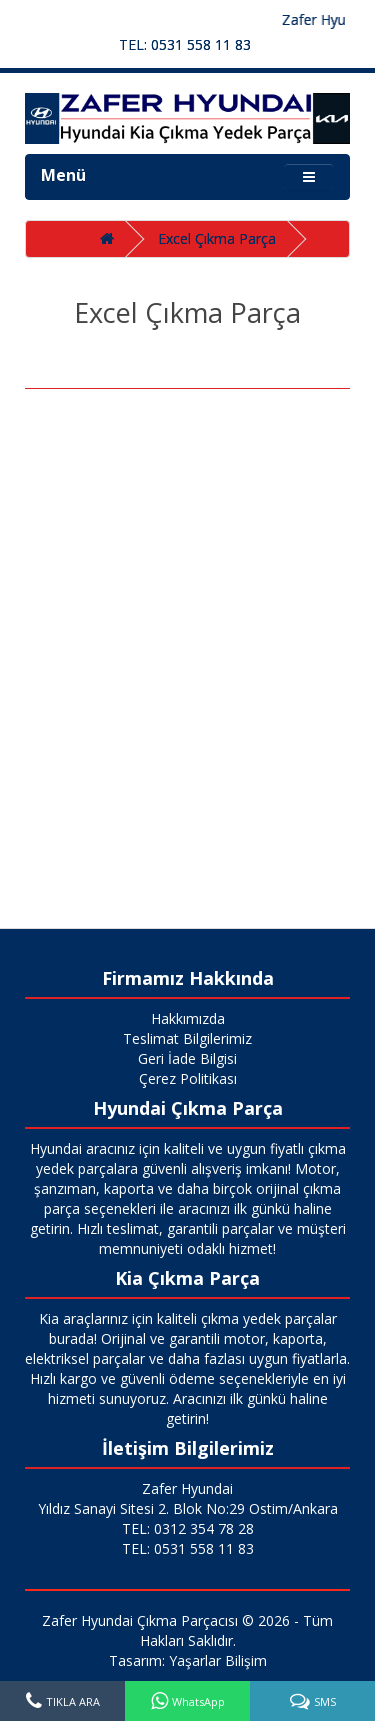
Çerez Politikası (188, 1078)
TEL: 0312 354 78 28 (188, 1528)
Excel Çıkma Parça (217, 238)
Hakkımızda (188, 1018)
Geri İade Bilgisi (187, 1058)
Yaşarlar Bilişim (218, 1660)
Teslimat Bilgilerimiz (187, 1038)
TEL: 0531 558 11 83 (185, 44)
